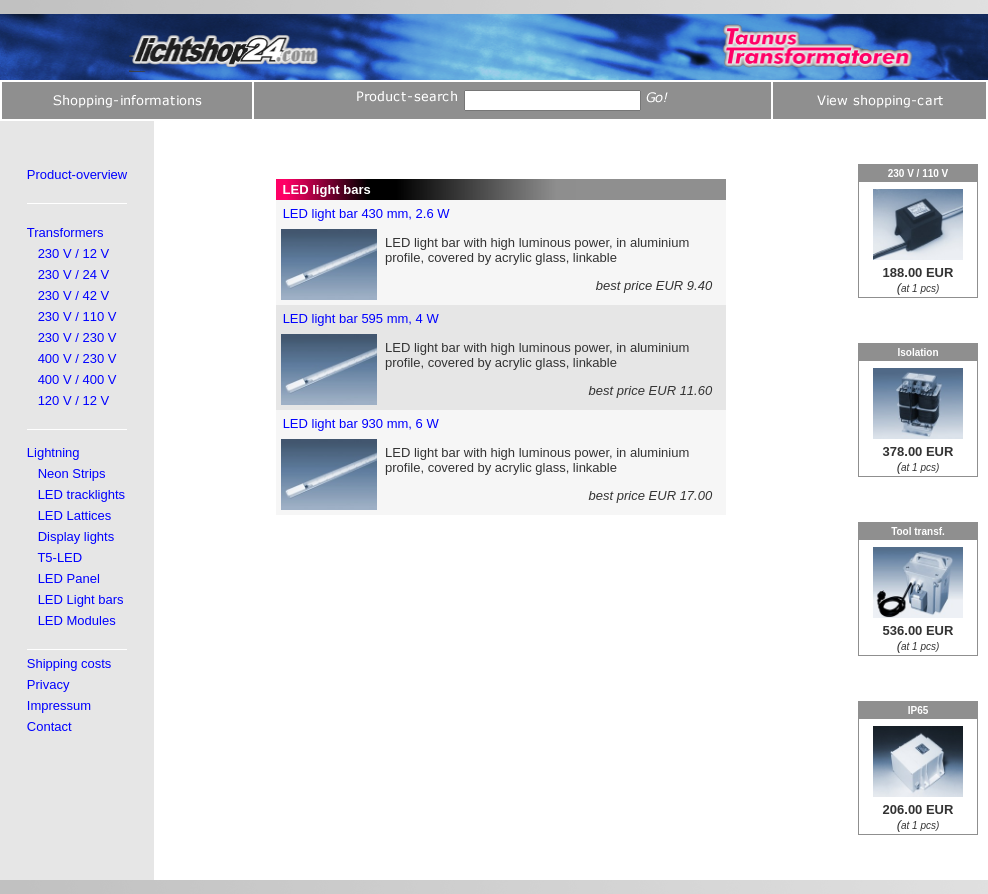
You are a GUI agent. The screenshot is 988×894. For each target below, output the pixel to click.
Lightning (53, 452)
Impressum (59, 705)
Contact (49, 726)
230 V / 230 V (77, 337)
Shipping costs (69, 663)
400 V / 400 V (77, 379)
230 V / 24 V (74, 274)
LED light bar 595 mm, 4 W (361, 318)
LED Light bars (81, 599)
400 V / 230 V (77, 358)
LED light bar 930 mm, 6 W (361, 423)
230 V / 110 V (77, 316)
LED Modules (77, 620)
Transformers (65, 232)
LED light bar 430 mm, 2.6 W (366, 213)
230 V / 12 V (74, 253)
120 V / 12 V (74, 400)
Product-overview (77, 174)
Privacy (48, 684)
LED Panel (69, 578)
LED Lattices (75, 515)
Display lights (76, 536)
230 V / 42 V (74, 295)
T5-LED (59, 557)
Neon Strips (72, 473)
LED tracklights (81, 494)
